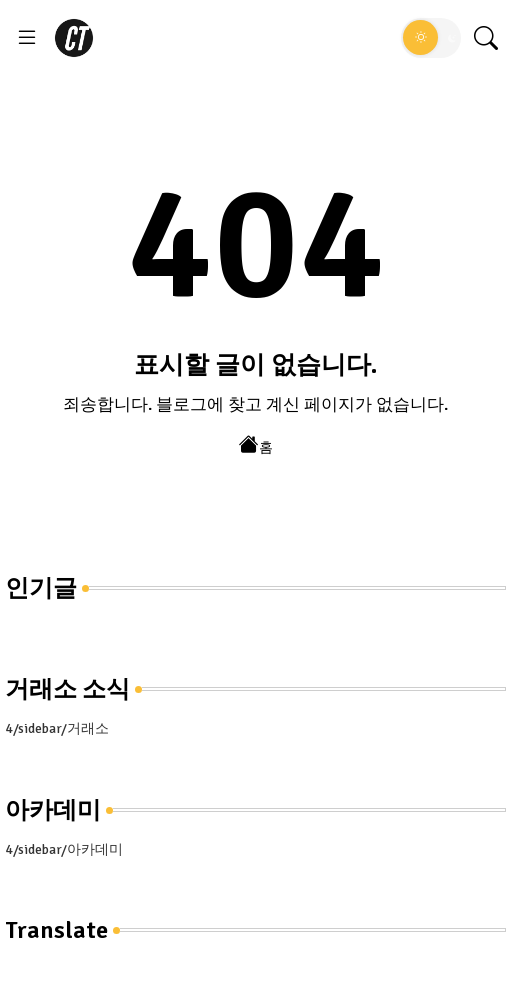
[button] (431, 38)
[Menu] (27, 38)
